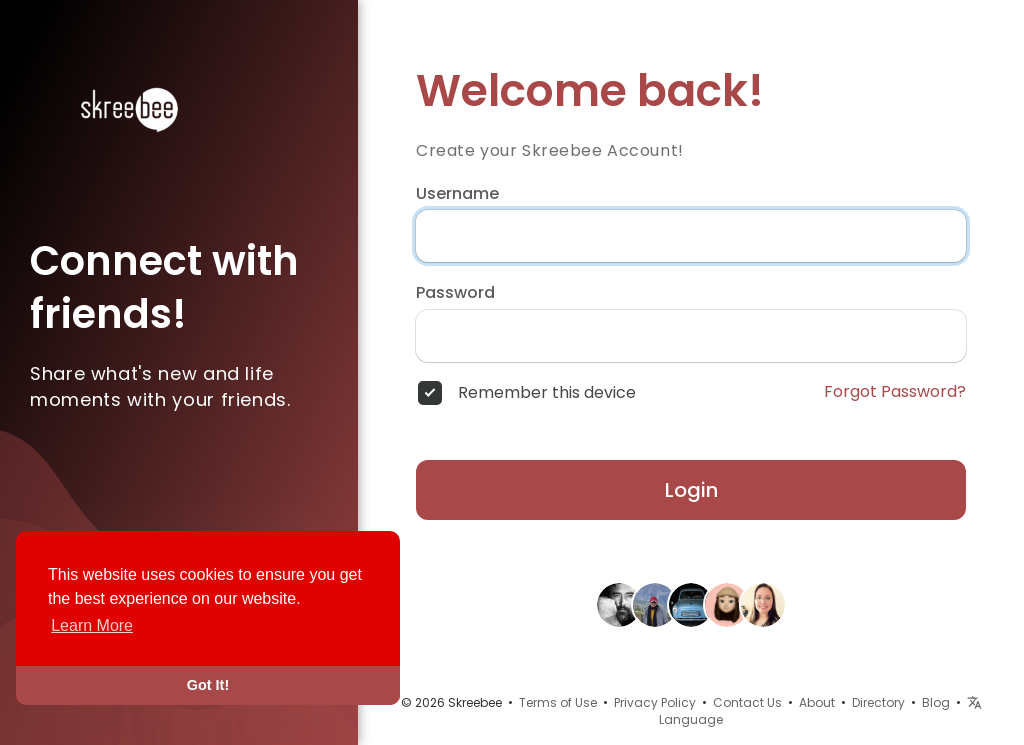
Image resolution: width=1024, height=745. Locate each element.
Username (457, 194)
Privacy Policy (655, 702)
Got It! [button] (208, 685)
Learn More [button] (92, 625)
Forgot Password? (895, 392)
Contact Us (747, 702)
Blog (936, 702)
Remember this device (547, 393)
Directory (878, 702)
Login (691, 490)
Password (455, 293)
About (817, 702)
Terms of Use (558, 702)
